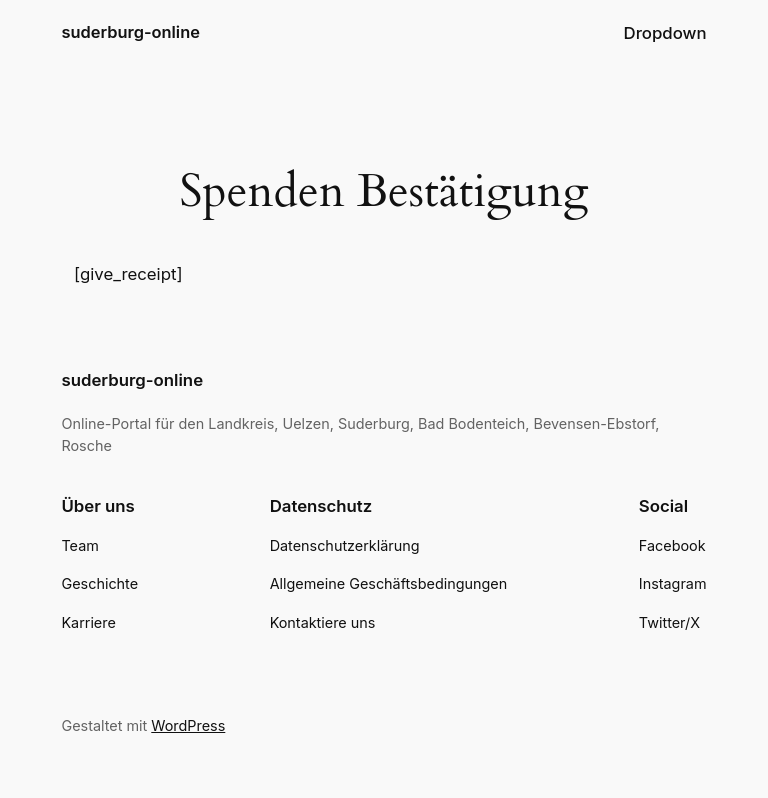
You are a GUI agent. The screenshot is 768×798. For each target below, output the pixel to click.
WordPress (188, 725)
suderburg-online (130, 32)
